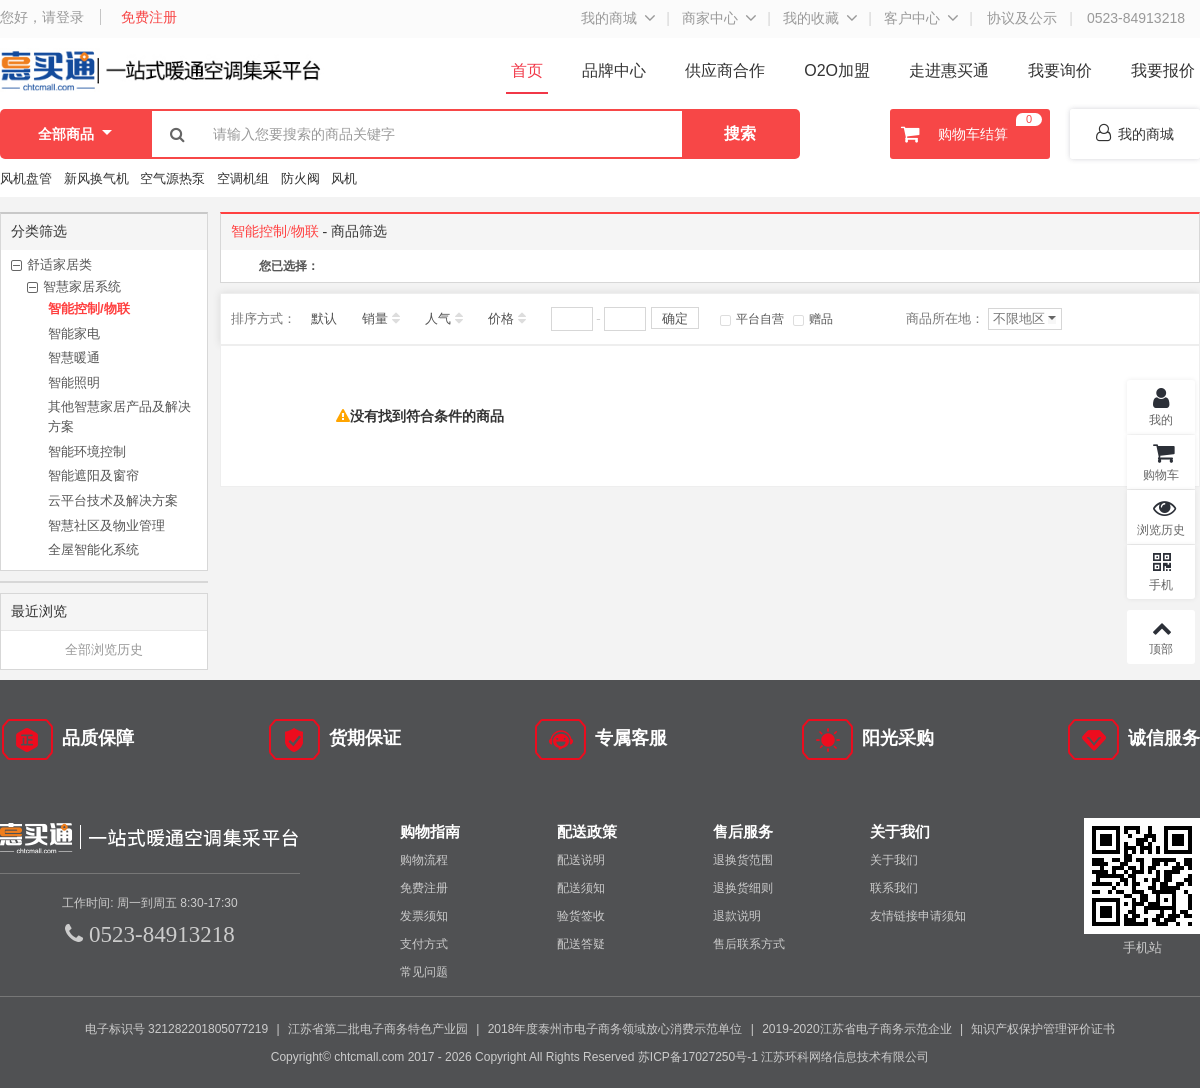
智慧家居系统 (82, 286)
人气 (438, 318)
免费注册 (149, 17)
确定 (675, 318)
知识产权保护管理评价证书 (1043, 1028)
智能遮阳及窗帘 (93, 475)
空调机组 (243, 178)
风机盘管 (26, 178)
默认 (324, 318)
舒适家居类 (59, 264)
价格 (501, 318)
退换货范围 (743, 859)
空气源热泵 (172, 178)
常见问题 (424, 971)
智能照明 (74, 382)
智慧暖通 (74, 357)
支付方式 (424, 943)
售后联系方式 (749, 943)
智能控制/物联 (89, 308)
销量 (375, 318)
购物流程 (424, 859)
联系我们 (894, 887)
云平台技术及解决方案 (113, 500)
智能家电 (74, 333)
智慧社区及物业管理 (106, 525)
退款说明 (737, 915)
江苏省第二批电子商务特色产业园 (378, 1028)
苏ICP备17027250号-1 (698, 1056)
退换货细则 (743, 887)
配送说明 (581, 859)
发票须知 (424, 915)
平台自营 (752, 319)
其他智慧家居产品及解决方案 (119, 416)
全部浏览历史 (104, 649)
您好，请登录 (42, 17)
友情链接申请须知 (918, 915)
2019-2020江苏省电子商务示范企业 (856, 1028)
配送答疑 (581, 943)
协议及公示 (1022, 18)
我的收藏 (811, 18)
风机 (344, 178)
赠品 (813, 319)
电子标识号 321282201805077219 (176, 1028)
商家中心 (710, 18)
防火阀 (300, 178)
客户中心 (912, 18)
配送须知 (581, 887)
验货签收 (581, 915)
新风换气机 (98, 178)
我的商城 (609, 18)
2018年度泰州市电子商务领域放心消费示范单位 (615, 1028)
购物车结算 (969, 134)
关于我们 (894, 859)
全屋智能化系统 (93, 549)
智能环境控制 (87, 451)
